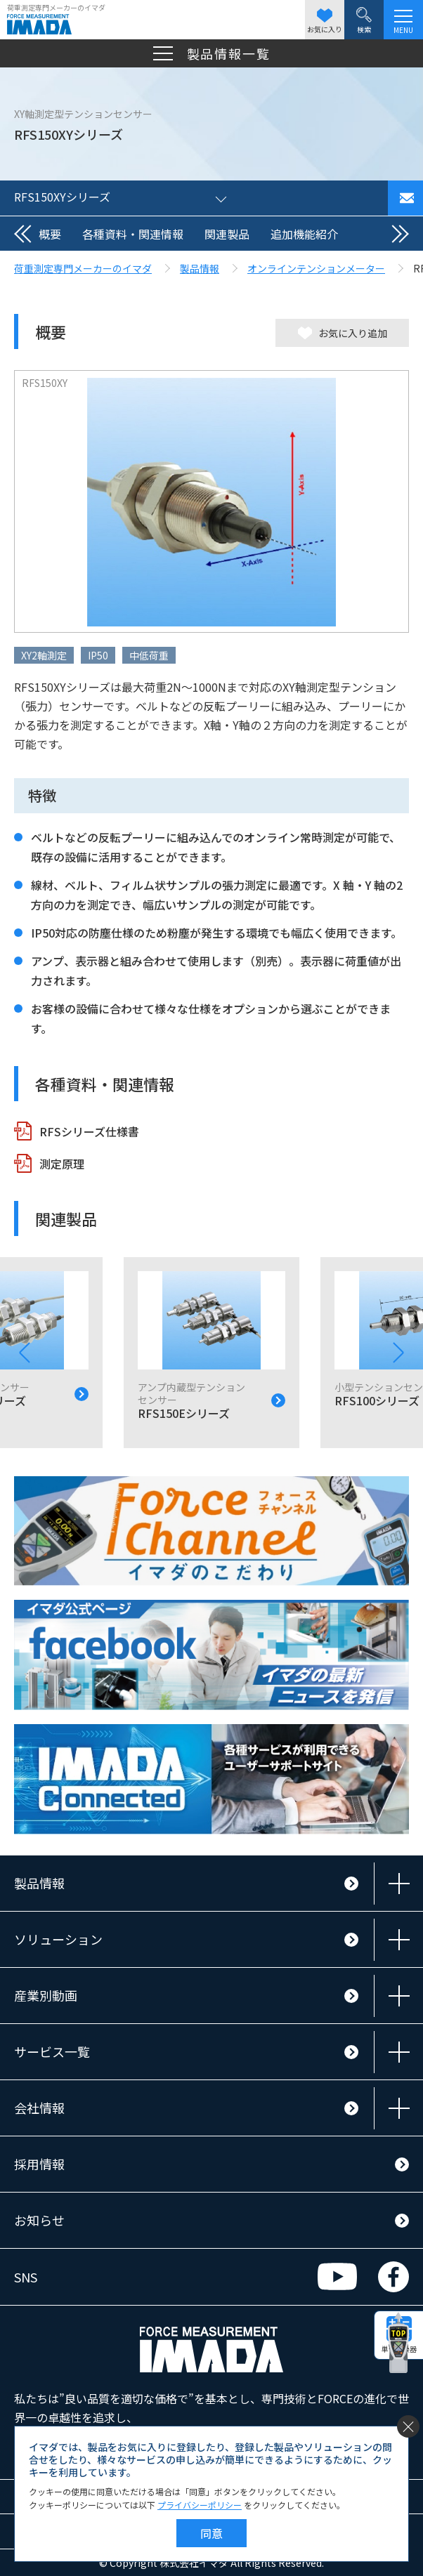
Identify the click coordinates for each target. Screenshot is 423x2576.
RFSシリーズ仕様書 (89, 1131)
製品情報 (39, 1883)
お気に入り (324, 21)
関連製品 (226, 233)
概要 (50, 233)
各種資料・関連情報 (132, 233)
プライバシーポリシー (199, 2505)
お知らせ (39, 2220)
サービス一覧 (52, 2051)
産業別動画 (45, 1995)
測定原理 (61, 1163)
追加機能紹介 (304, 233)
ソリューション (58, 1939)
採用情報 (39, 2164)
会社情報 (39, 2107)
